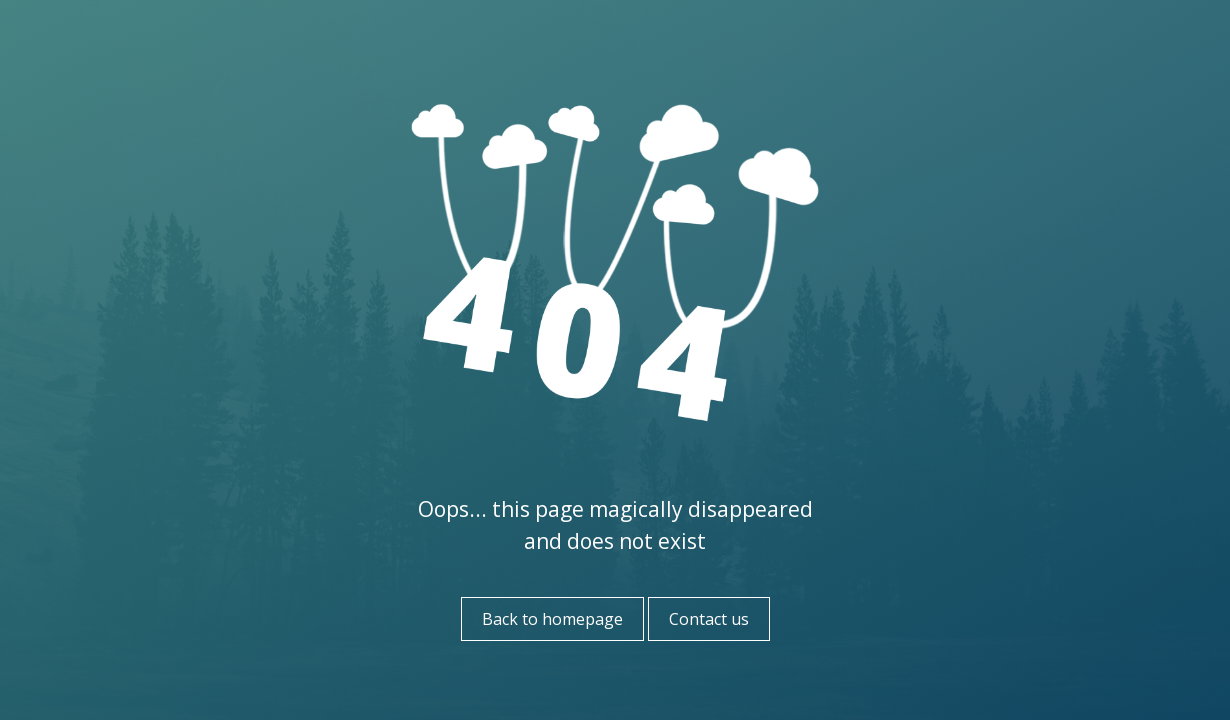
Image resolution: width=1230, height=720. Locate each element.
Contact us (709, 619)
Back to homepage (552, 619)
